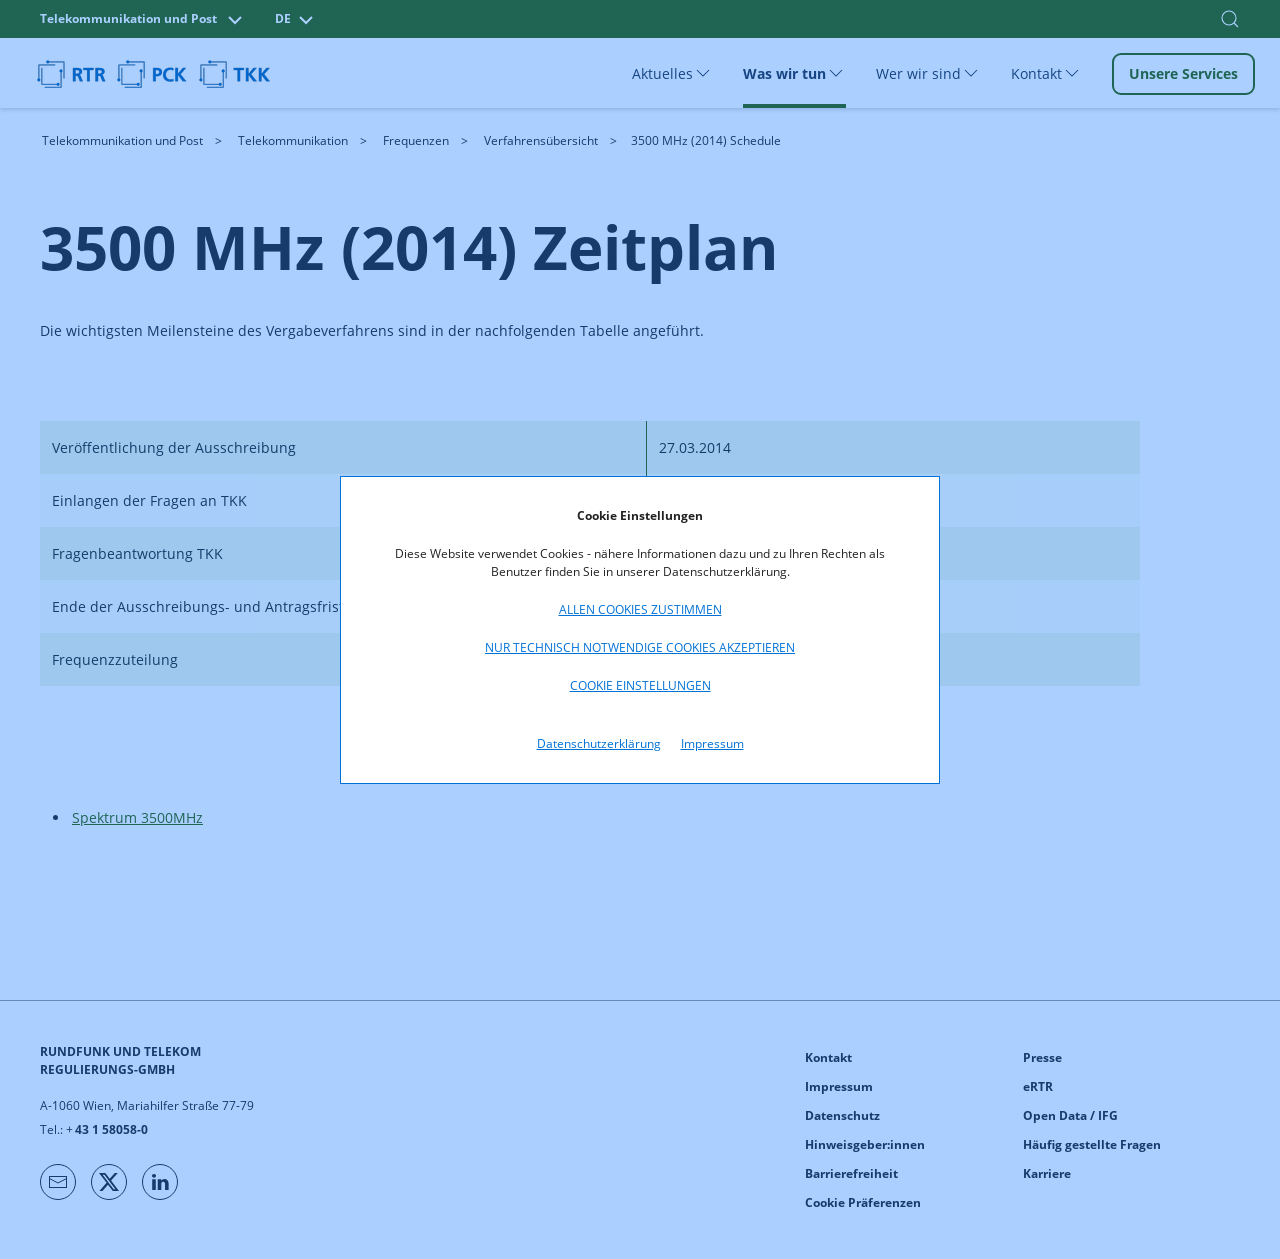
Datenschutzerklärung (599, 743)
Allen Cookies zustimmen (640, 609)
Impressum (712, 743)
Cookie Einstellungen (640, 685)
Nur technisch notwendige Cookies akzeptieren (640, 647)
